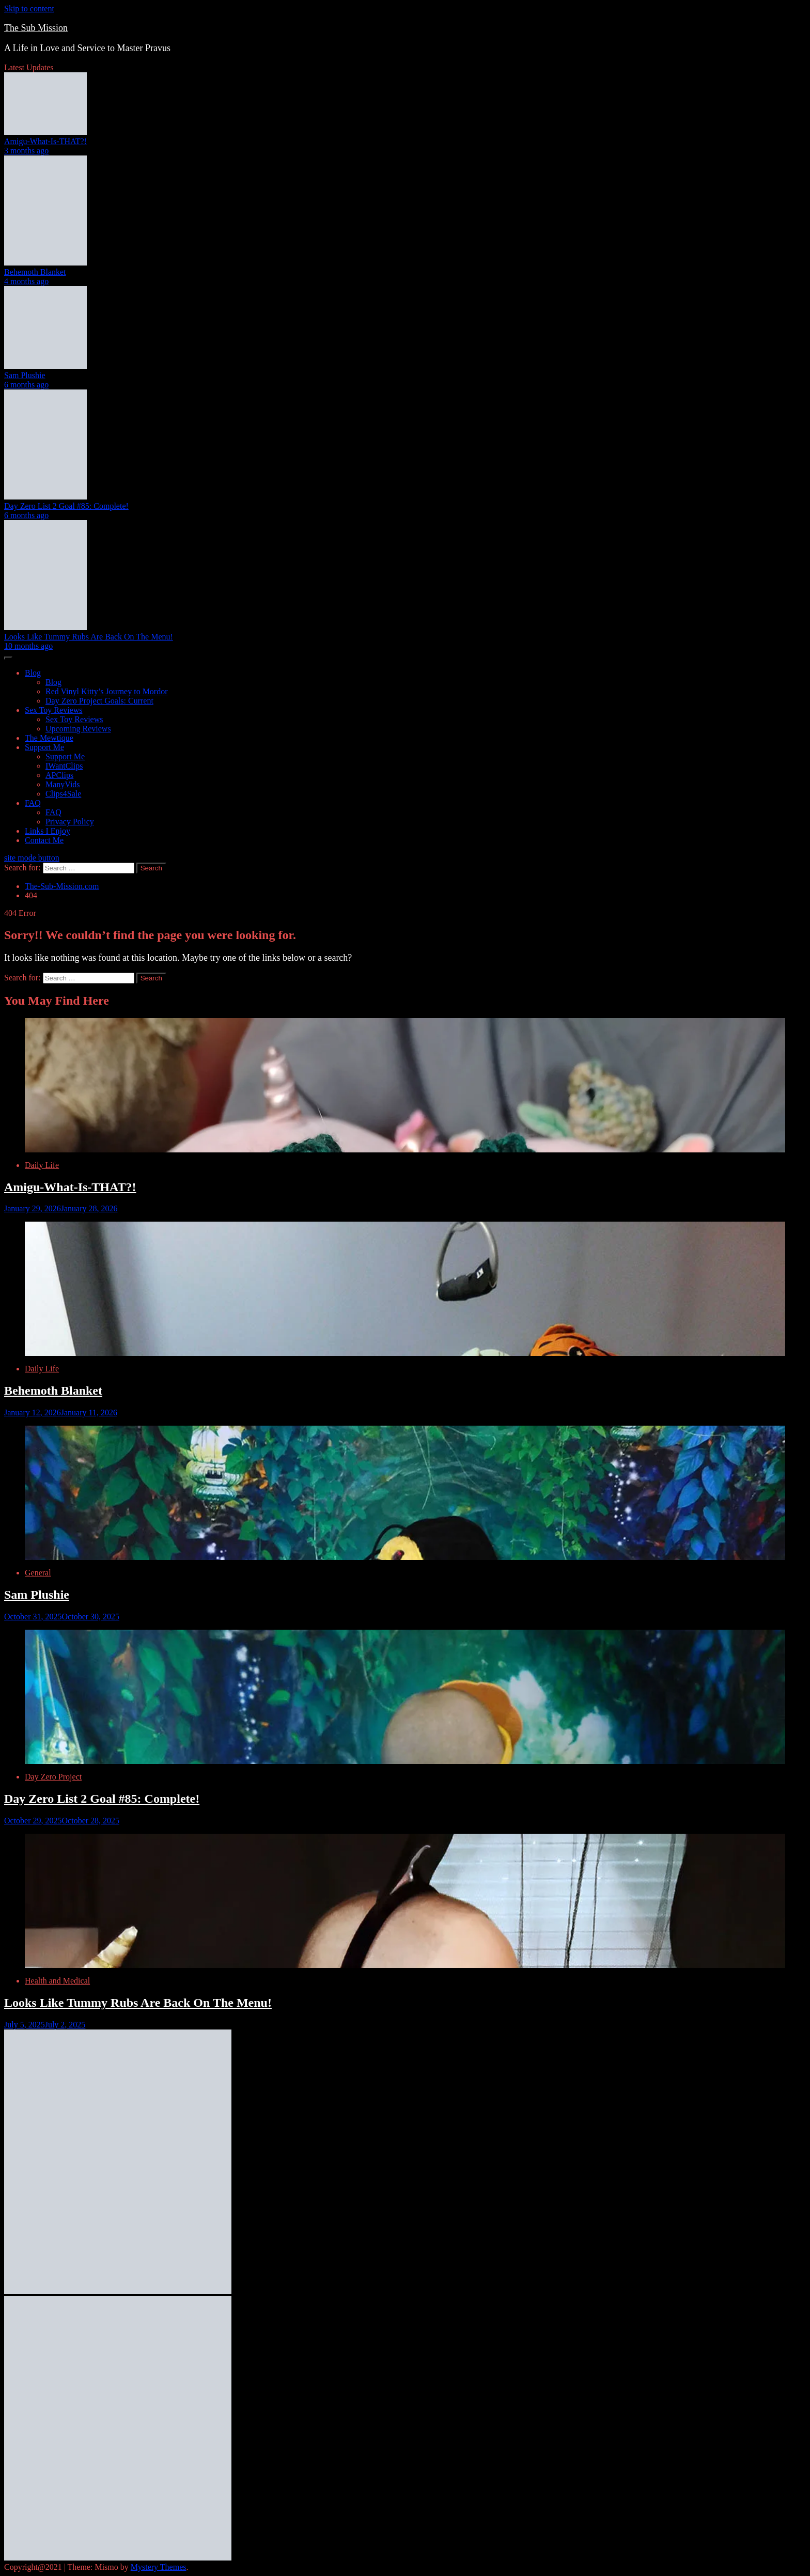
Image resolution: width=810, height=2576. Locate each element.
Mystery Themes (158, 2567)
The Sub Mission (36, 28)
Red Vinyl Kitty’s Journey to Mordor (106, 691)
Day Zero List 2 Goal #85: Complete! (66, 506)
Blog (33, 672)
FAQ (33, 803)
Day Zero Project (53, 1776)
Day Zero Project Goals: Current (99, 700)
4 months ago (26, 281)
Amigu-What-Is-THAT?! (45, 141)
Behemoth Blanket (35, 272)
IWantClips (64, 765)
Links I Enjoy (47, 830)
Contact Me (44, 840)
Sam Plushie (24, 375)
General (38, 1572)
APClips (59, 775)
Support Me (44, 747)
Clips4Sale (63, 793)
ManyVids (62, 784)
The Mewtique (49, 737)
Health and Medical (57, 1980)
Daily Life (42, 1165)
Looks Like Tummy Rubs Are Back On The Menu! (88, 636)
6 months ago (26, 384)
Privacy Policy (69, 821)
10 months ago (28, 646)
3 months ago (26, 150)
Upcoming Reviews (78, 728)
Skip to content (29, 8)
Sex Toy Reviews (53, 710)
